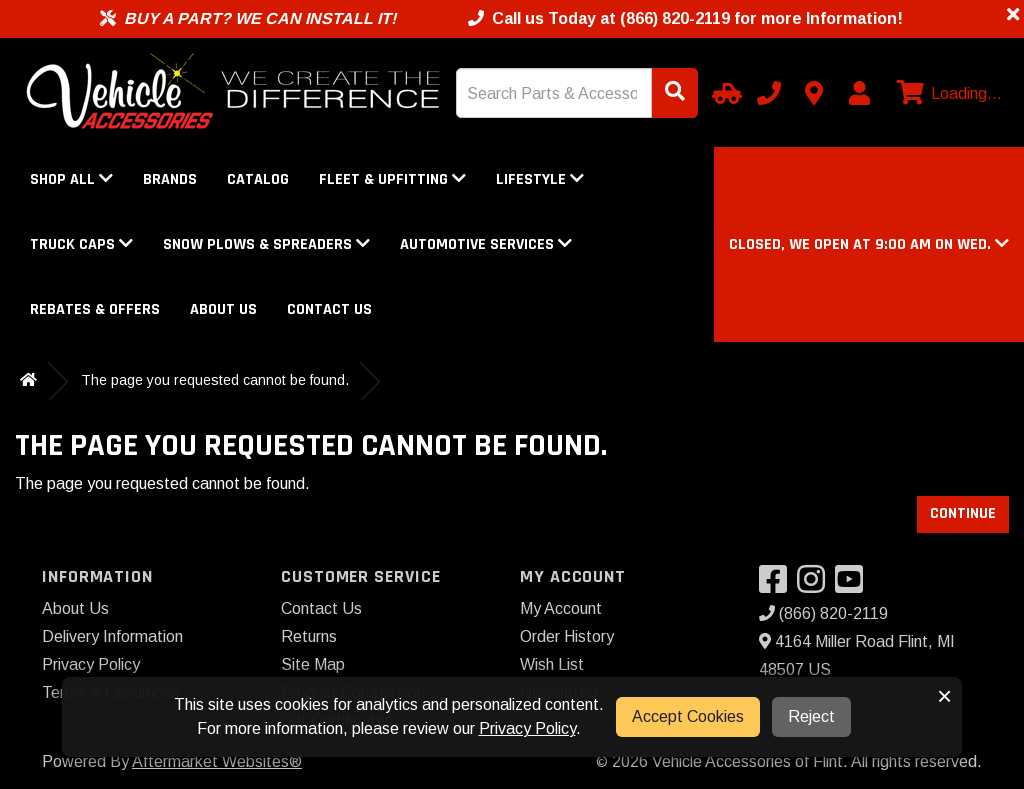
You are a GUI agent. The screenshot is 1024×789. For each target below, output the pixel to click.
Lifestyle (540, 179)
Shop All (71, 179)
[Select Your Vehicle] (724, 93)
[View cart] (947, 94)
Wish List (552, 664)
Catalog (258, 179)
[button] (869, 244)
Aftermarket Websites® (217, 761)
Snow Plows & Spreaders (266, 244)
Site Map (313, 664)
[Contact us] (814, 93)
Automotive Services (486, 244)
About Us (223, 309)
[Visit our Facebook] (778, 585)
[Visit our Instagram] (816, 585)
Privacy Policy (91, 664)
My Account (561, 608)
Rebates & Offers (95, 309)
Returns (309, 636)
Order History (567, 636)
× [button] (944, 696)
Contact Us (329, 309)
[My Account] (859, 93)
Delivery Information (112, 636)
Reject (811, 716)
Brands (170, 179)
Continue (963, 513)
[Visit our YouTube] (854, 585)
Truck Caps (81, 244)
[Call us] (769, 93)
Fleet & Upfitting (392, 179)
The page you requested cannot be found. (215, 380)
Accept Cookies (688, 716)
